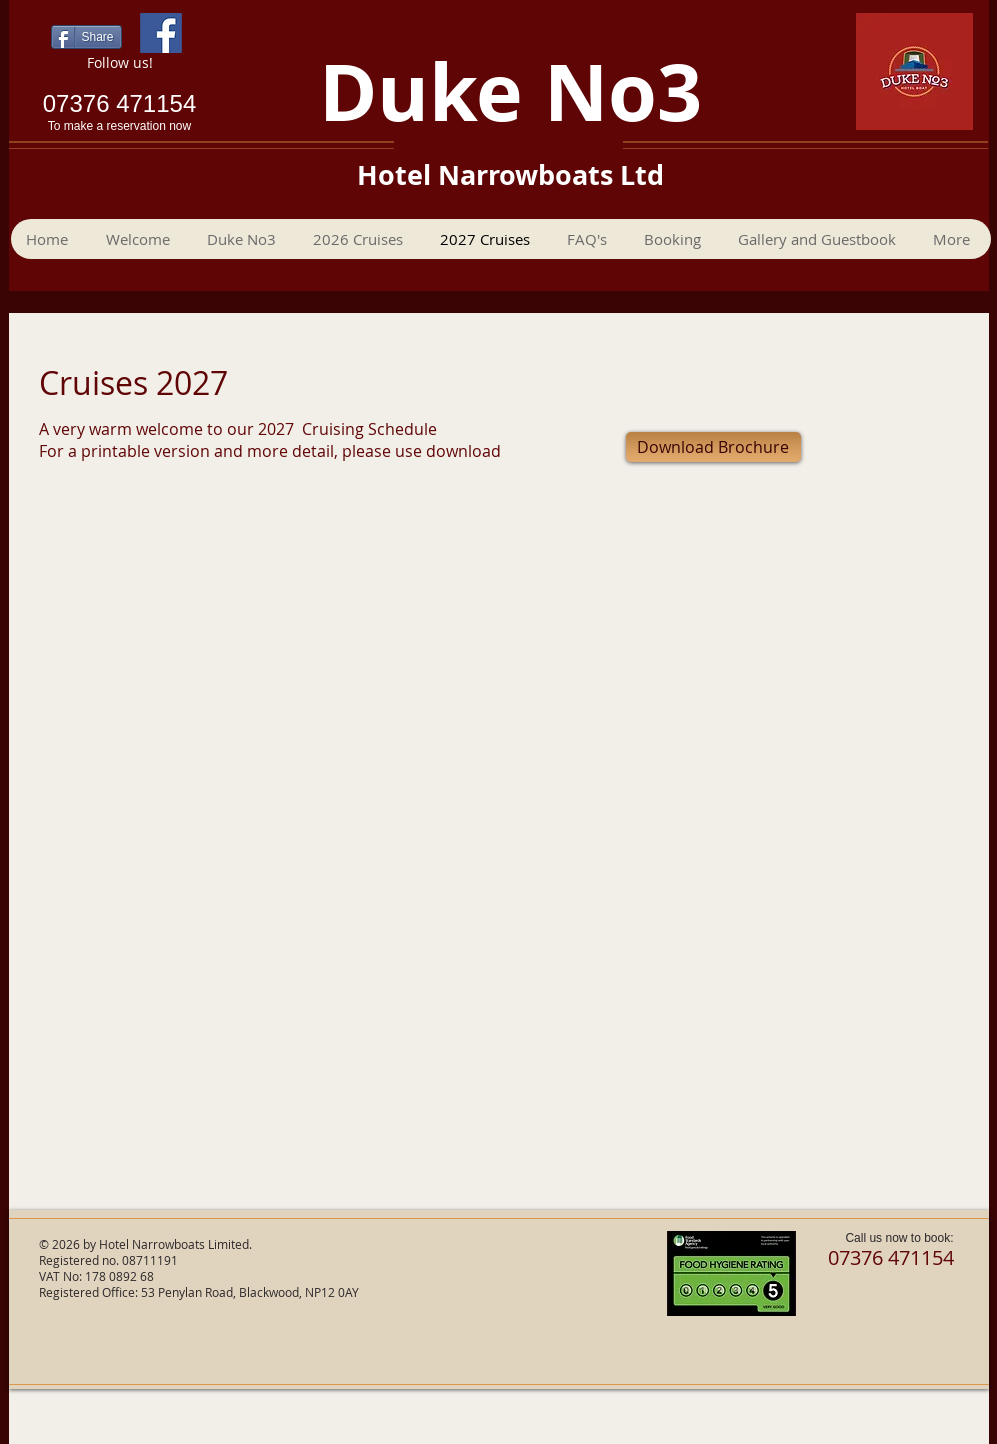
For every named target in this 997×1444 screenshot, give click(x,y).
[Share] (86, 37)
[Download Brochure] (713, 447)
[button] (675, 239)
